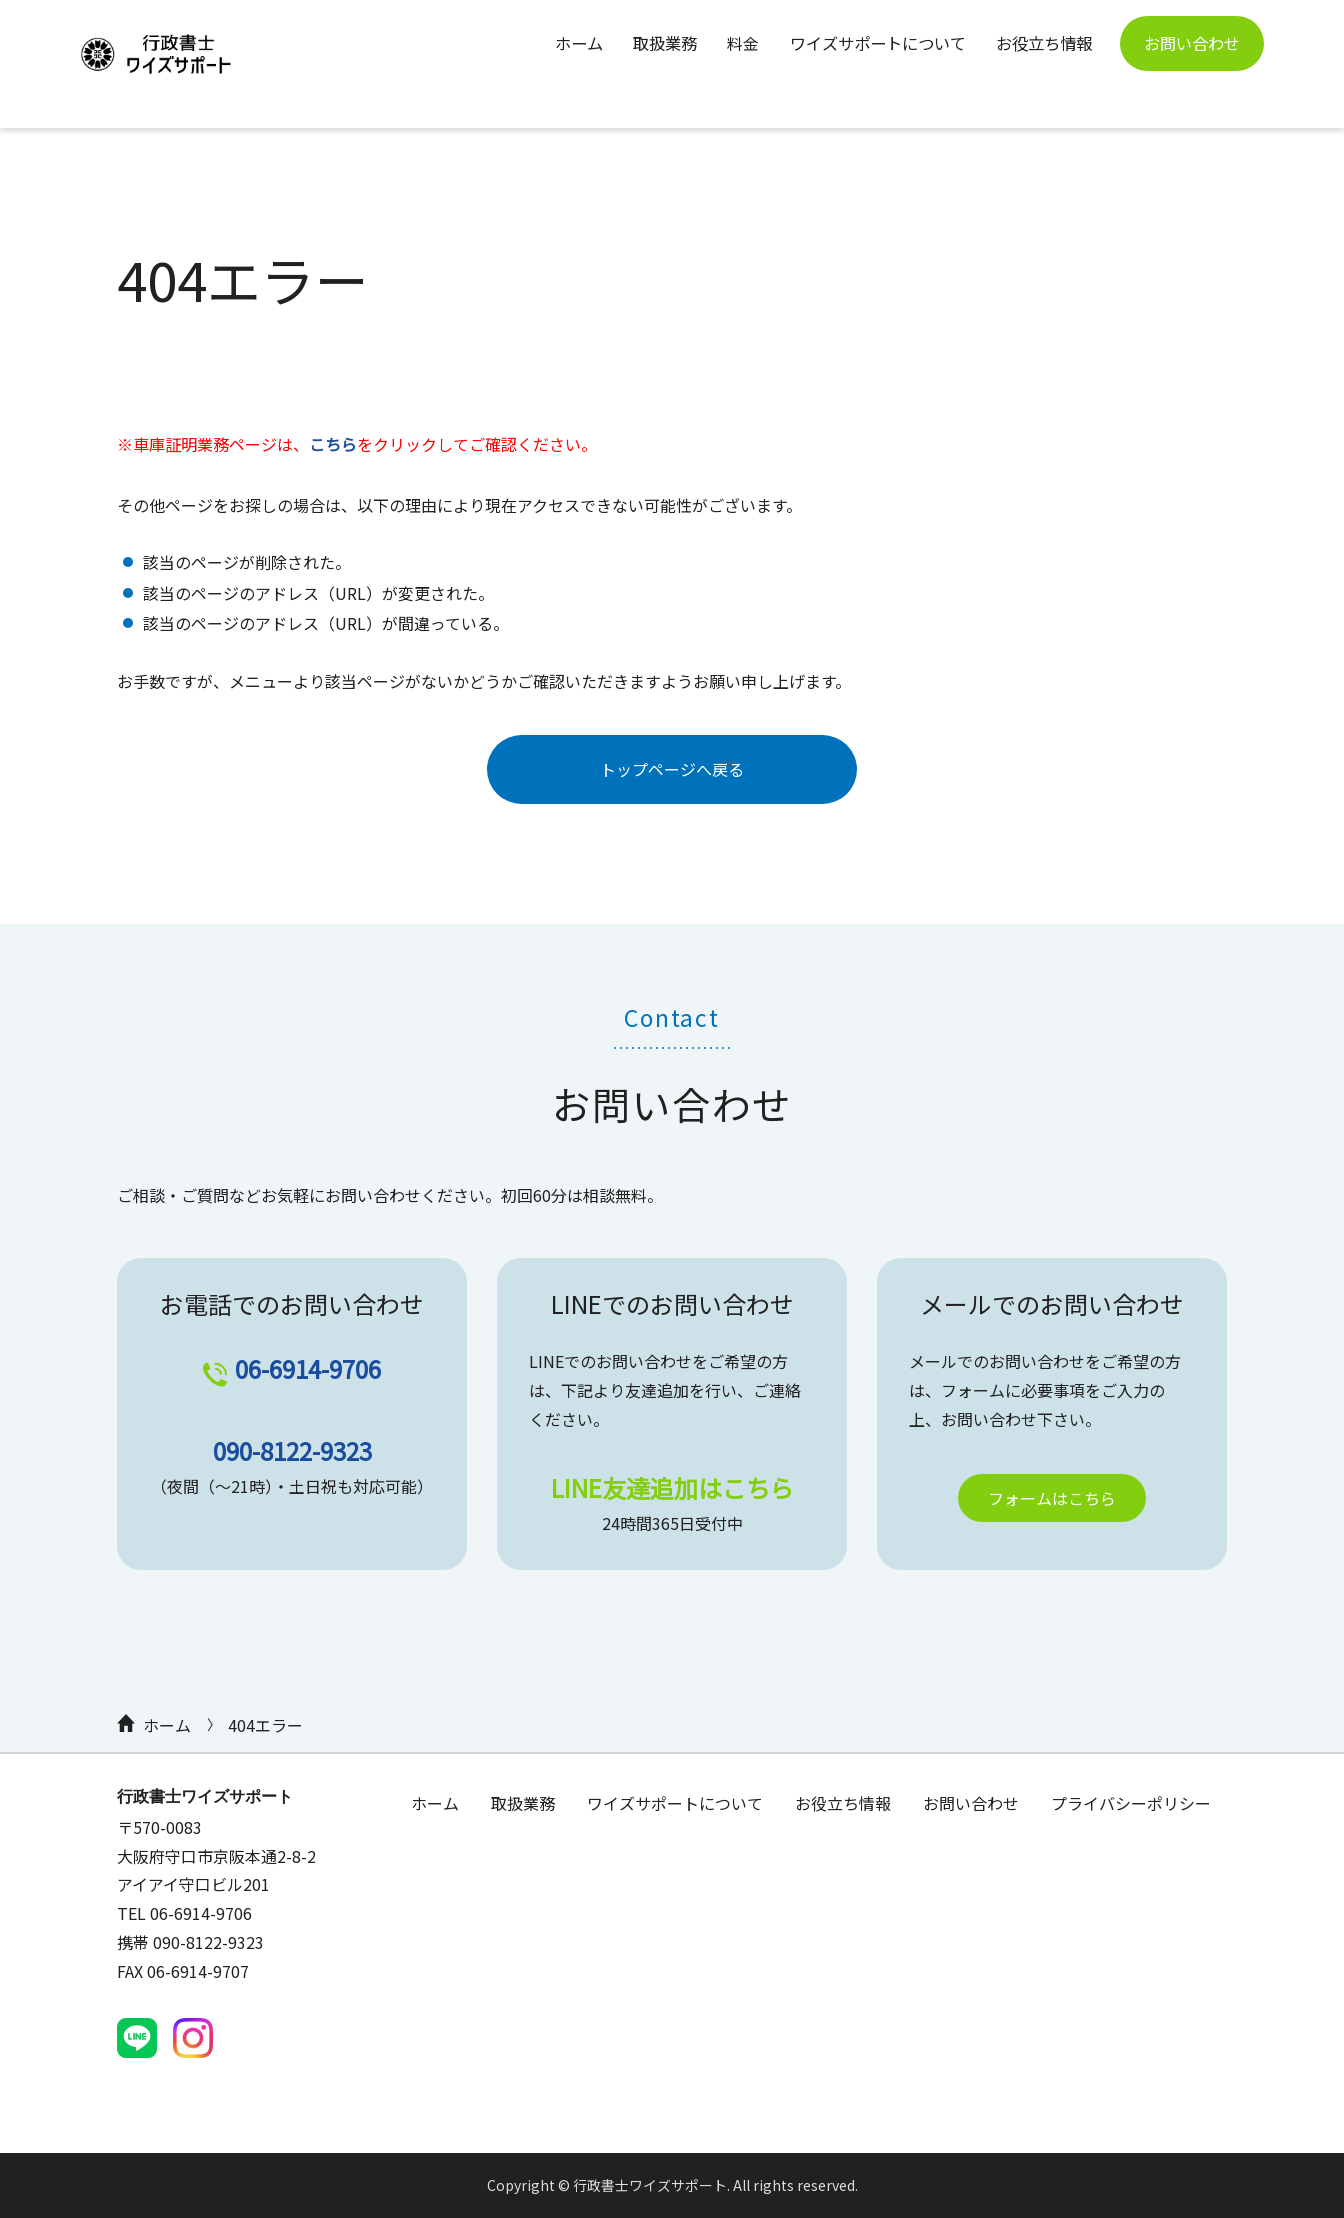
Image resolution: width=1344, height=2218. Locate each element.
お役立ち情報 (1040, 43)
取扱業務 (656, 43)
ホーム (568, 43)
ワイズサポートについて (872, 43)
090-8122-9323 (292, 1450)
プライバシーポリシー (1131, 1803)
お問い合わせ (1192, 43)
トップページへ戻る (672, 769)
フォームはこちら (1052, 1498)
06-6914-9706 (308, 1368)
